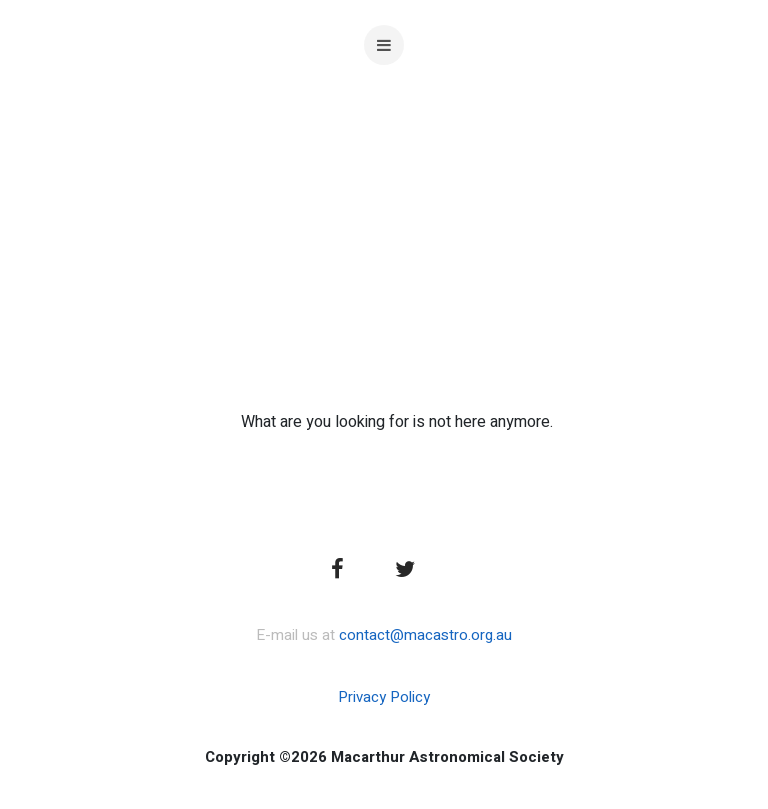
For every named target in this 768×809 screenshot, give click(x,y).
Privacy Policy (384, 697)
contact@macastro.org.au (425, 635)
